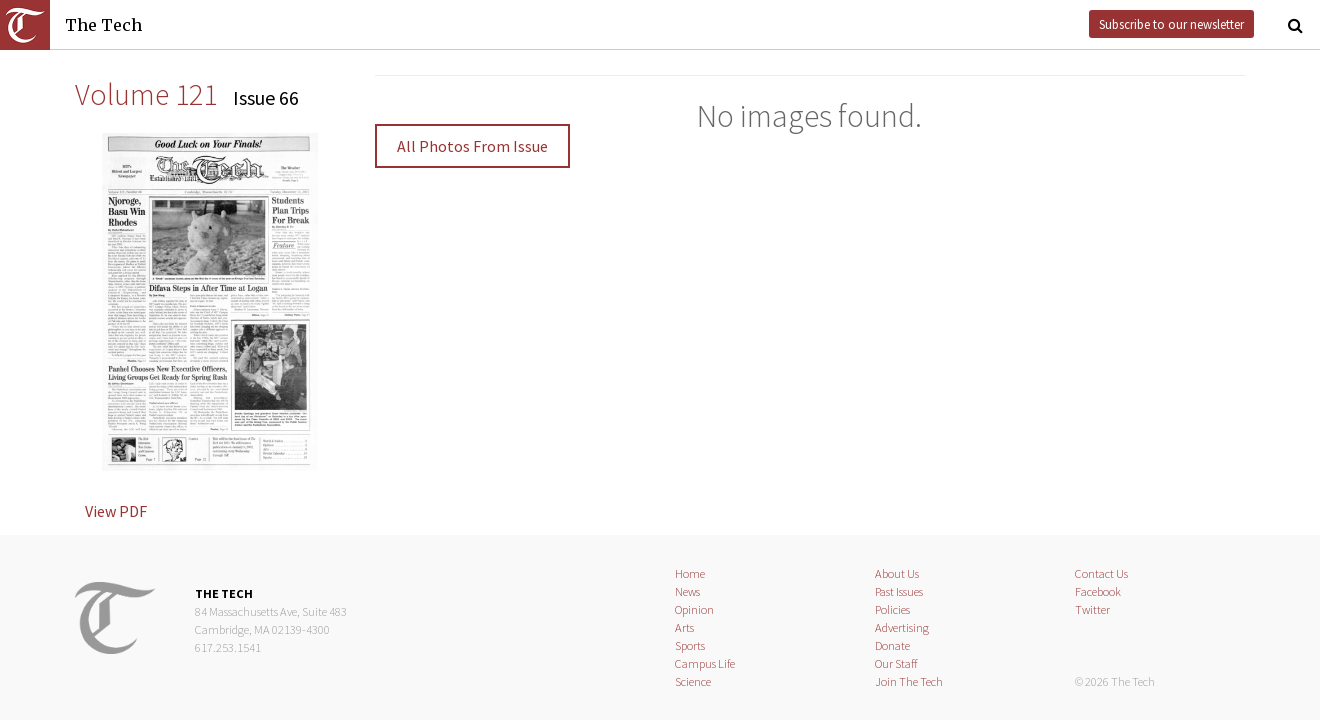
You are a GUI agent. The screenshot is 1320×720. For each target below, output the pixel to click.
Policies (892, 609)
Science (693, 681)
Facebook (1098, 591)
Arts (684, 627)
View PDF (116, 511)
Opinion (694, 609)
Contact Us (1101, 573)
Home (690, 573)
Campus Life (705, 663)
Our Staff (896, 663)
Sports (690, 645)
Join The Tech (909, 681)
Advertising (902, 627)
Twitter (1092, 609)
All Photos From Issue (472, 146)
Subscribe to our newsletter (1171, 24)
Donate (892, 645)
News (687, 591)
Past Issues (899, 591)
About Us (897, 573)
